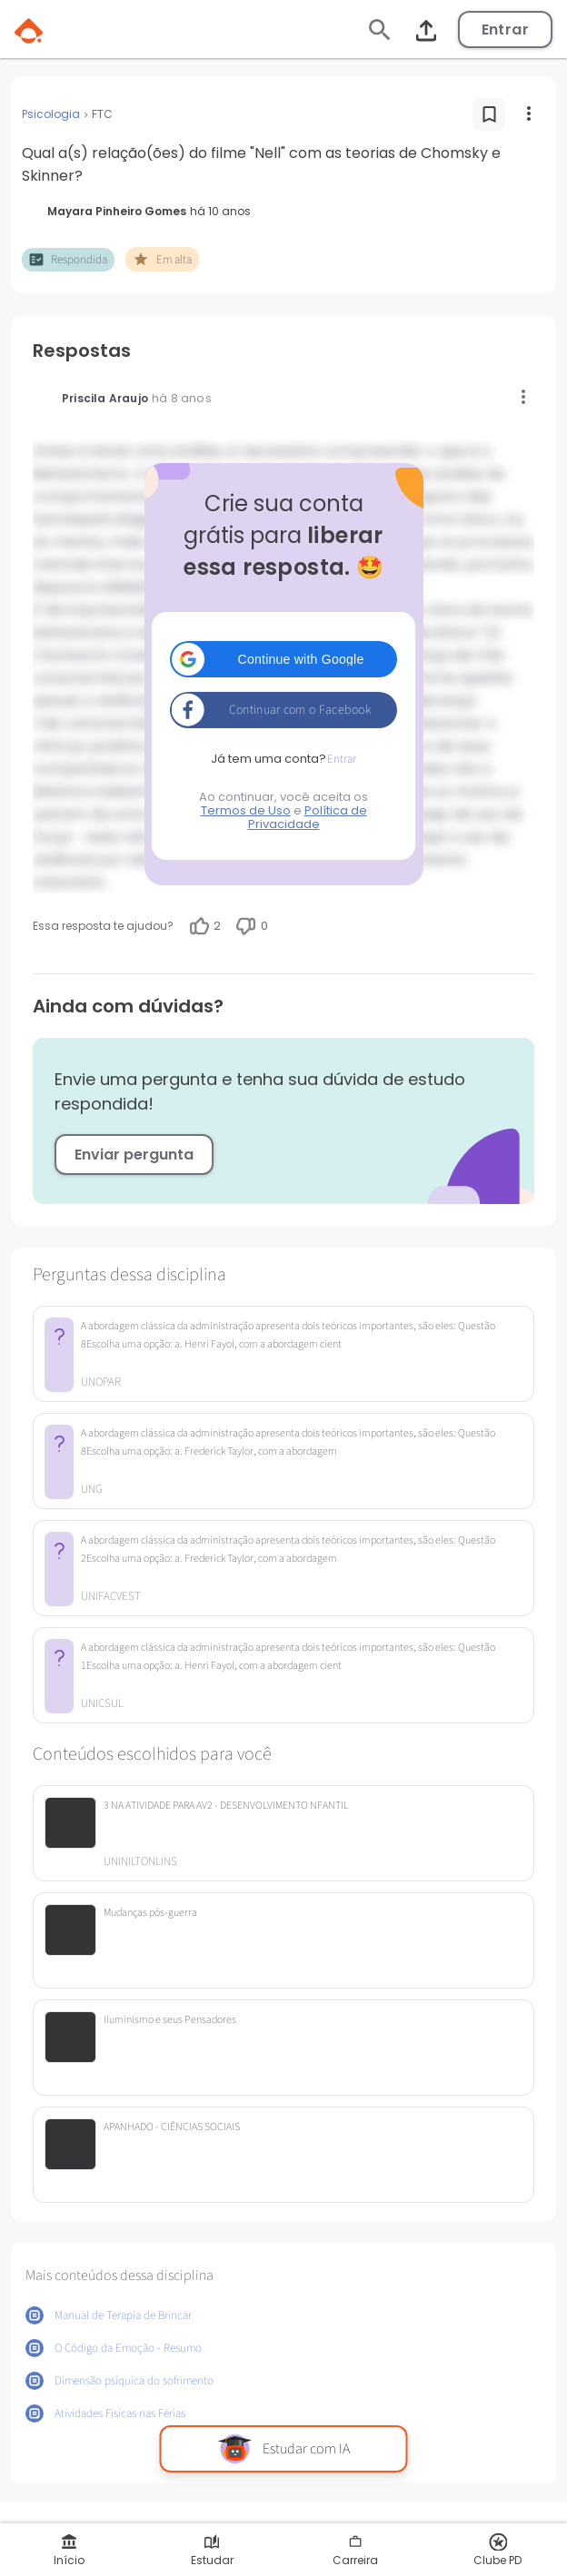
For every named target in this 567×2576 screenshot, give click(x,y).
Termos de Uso (246, 810)
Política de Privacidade (307, 817)
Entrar (505, 29)
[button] (283, 659)
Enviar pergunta (134, 1154)
